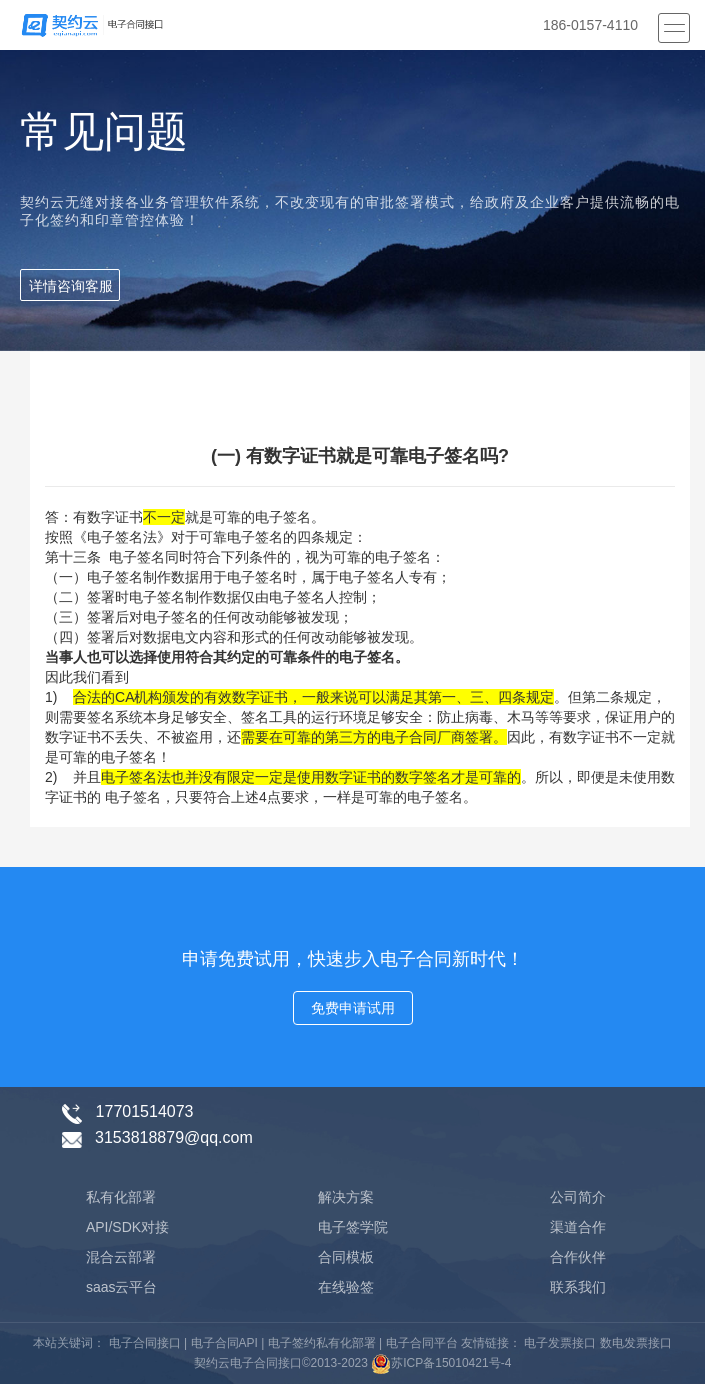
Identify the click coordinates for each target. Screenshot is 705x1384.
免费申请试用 (353, 1008)
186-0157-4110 (590, 25)
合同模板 (346, 1257)
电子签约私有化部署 (322, 1343)
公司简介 (578, 1197)
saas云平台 (122, 1287)
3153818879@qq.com (174, 1137)
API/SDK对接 (127, 1227)
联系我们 (578, 1287)
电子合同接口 (142, 1343)
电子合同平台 (422, 1343)
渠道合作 (578, 1227)
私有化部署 (121, 1197)
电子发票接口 (558, 1343)
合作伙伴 (578, 1257)
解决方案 (346, 1197)
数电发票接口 (633, 1343)
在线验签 (346, 1287)
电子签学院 (353, 1227)
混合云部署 (121, 1257)
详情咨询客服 (71, 286)
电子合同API (224, 1343)
